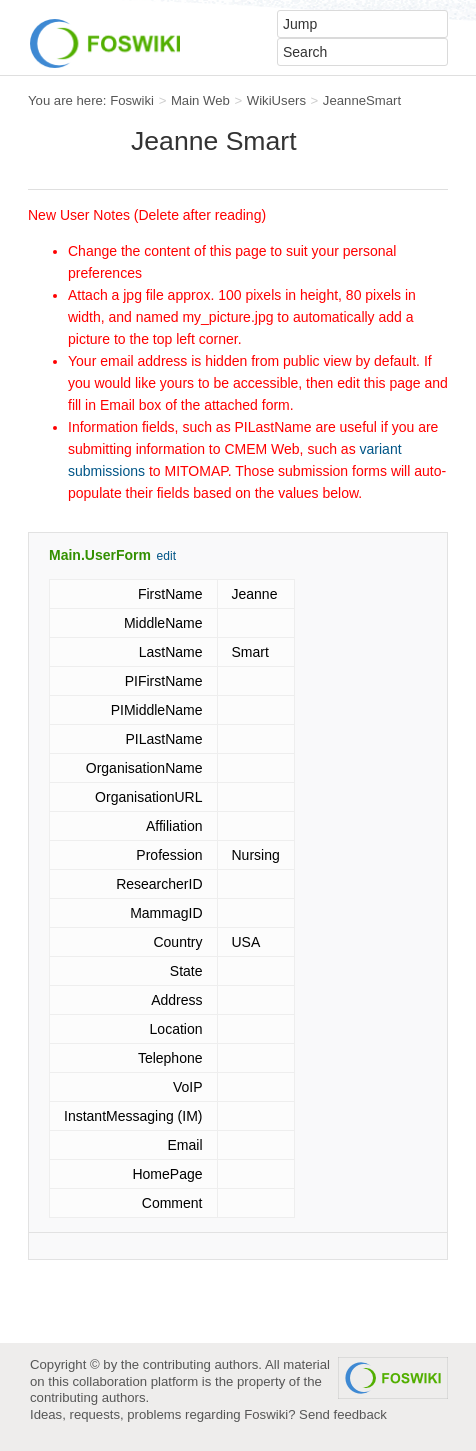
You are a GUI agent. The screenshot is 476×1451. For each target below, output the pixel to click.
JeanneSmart (362, 100)
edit (166, 556)
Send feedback (343, 1414)
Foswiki (132, 100)
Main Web (200, 100)
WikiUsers (276, 100)
